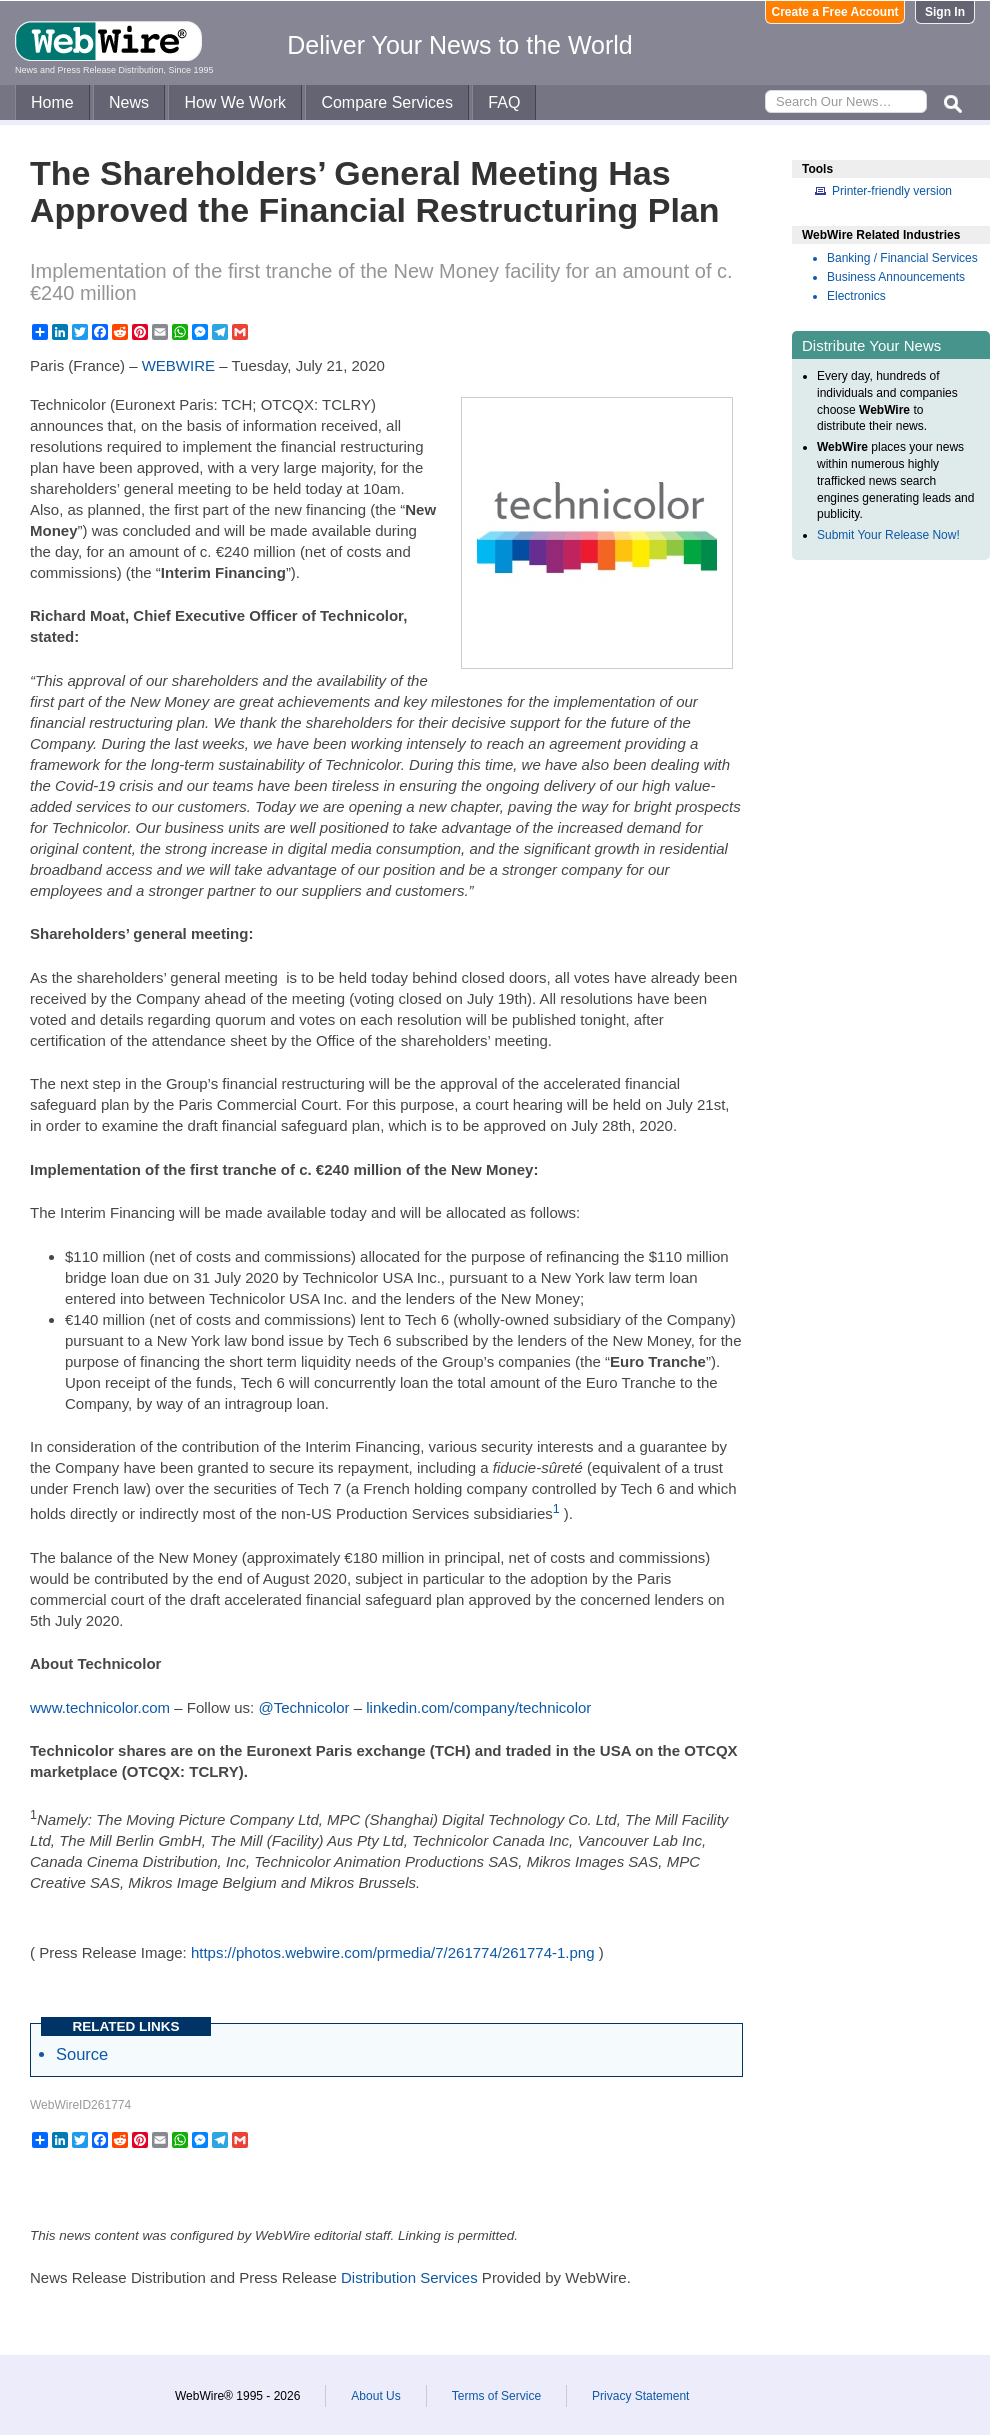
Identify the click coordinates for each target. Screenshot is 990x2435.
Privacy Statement (640, 2396)
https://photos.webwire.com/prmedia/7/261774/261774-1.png (393, 1952)
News (129, 102)
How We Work (235, 102)
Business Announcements (896, 277)
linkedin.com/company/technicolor (478, 1707)
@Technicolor (303, 1707)
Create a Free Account (835, 12)
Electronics (856, 296)
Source (82, 2054)
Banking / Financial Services (902, 258)
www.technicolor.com (100, 1707)
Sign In (945, 12)
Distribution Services (409, 2277)
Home (52, 102)
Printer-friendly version (892, 191)
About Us (375, 2396)
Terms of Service (496, 2396)
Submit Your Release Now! (888, 535)
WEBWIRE (178, 365)
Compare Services (387, 102)
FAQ (504, 102)
